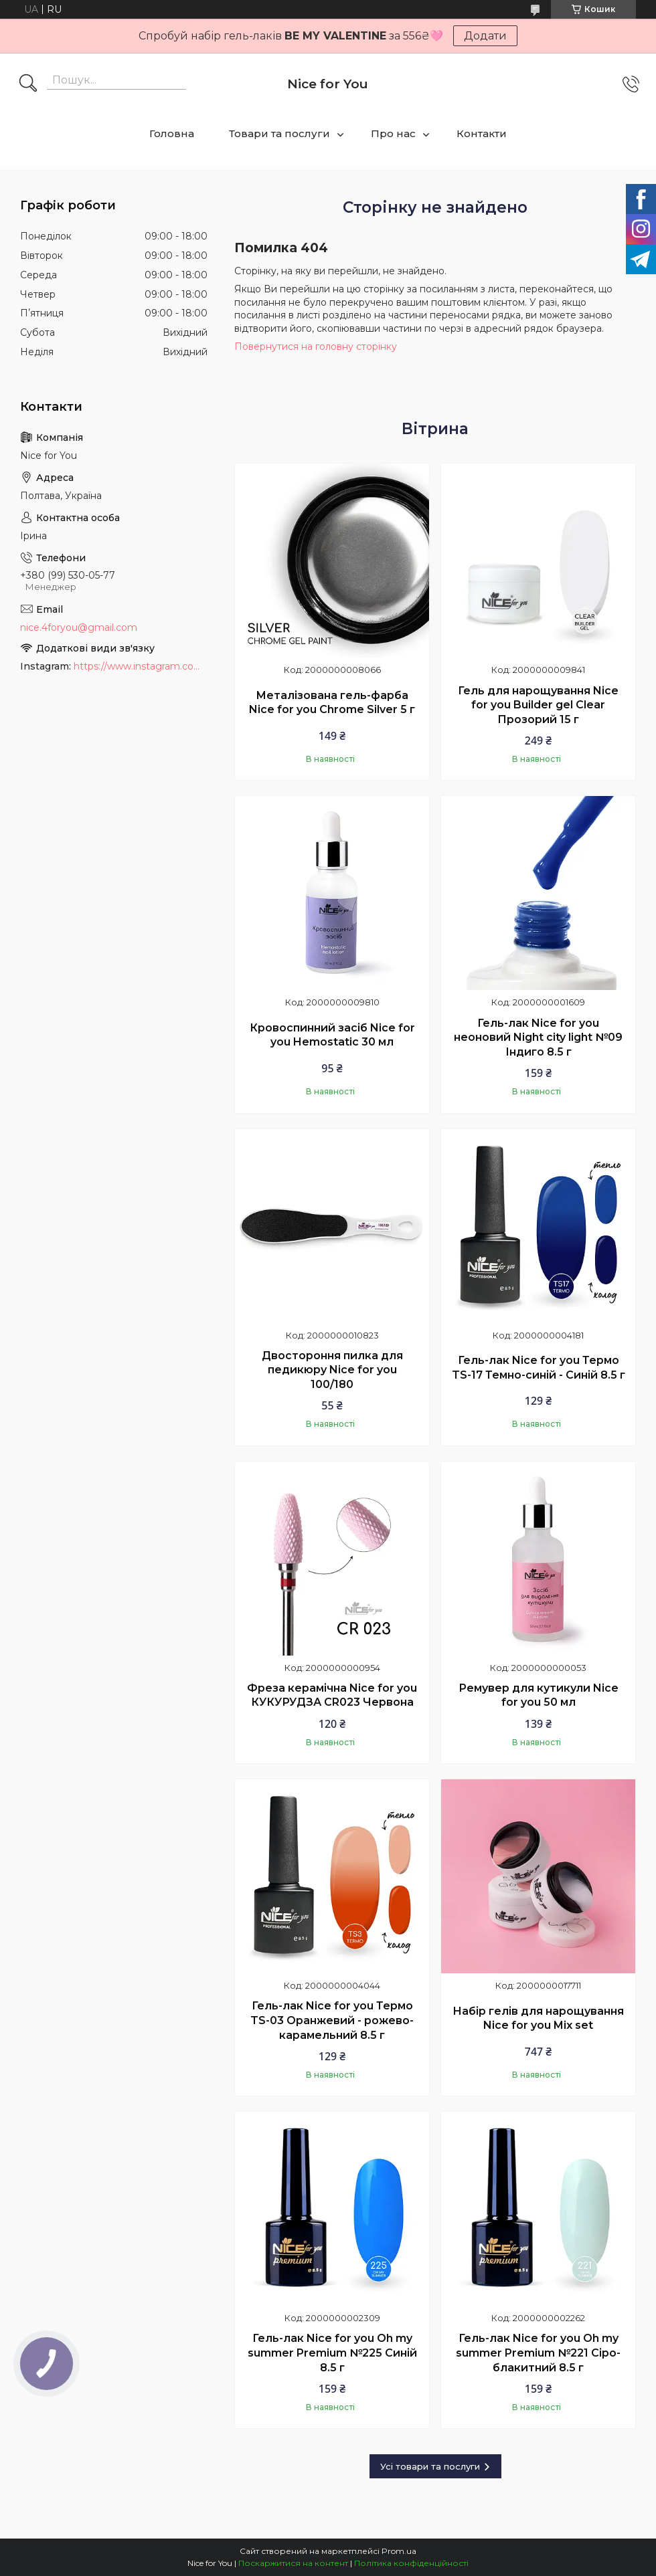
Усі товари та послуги (430, 2466)
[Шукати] (28, 84)
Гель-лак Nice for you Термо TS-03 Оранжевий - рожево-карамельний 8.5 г (332, 2020)
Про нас (393, 133)
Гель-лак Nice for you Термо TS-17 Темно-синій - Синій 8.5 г (538, 1367)
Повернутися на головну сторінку (315, 346)
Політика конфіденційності (411, 2563)
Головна (171, 133)
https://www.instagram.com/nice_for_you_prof (141, 666)
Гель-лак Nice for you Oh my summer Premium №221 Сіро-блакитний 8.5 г (538, 2352)
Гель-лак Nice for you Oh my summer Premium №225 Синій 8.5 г (332, 2352)
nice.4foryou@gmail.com (78, 627)
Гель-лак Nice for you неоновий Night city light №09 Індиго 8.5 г (538, 1037)
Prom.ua (399, 2551)
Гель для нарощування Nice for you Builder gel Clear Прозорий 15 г (538, 705)
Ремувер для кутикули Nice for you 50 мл (539, 1695)
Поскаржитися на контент (293, 2563)
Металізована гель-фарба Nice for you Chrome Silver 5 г (332, 702)
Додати (485, 35)
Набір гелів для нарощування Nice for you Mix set (538, 2018)
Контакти (482, 133)
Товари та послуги (279, 133)
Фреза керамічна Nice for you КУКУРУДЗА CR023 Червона (332, 1695)
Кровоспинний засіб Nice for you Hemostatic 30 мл (332, 1035)
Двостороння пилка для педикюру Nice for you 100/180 (332, 1370)
